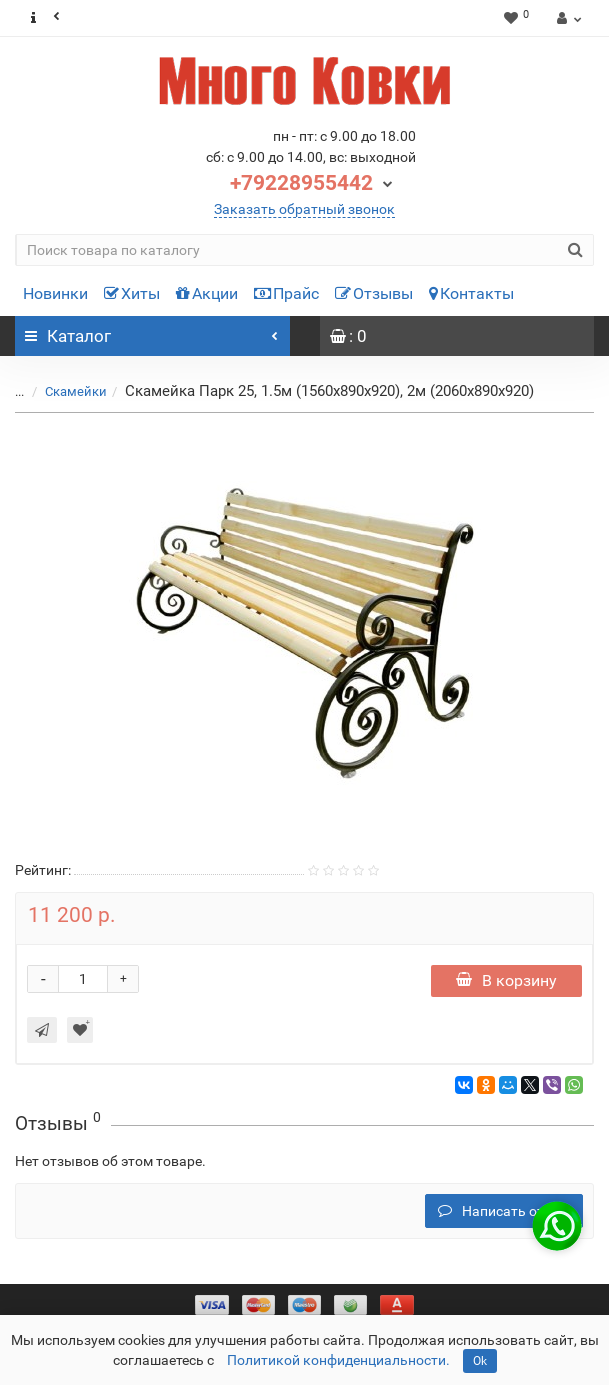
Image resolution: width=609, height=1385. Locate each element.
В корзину (506, 980)
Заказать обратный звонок (304, 209)
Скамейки (64, 391)
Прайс (286, 293)
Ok (480, 1361)
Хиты (132, 293)
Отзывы (374, 293)
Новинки (55, 293)
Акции (207, 293)
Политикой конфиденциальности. (338, 1360)
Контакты (471, 293)
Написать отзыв (504, 1211)
